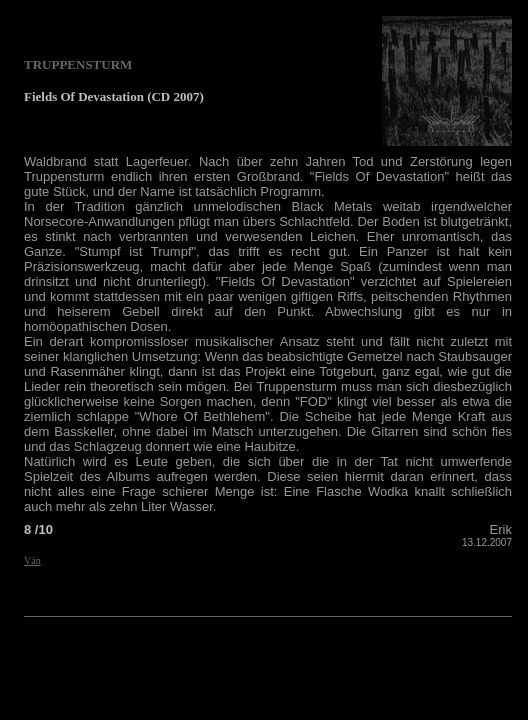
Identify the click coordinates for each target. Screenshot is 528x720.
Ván (32, 560)
